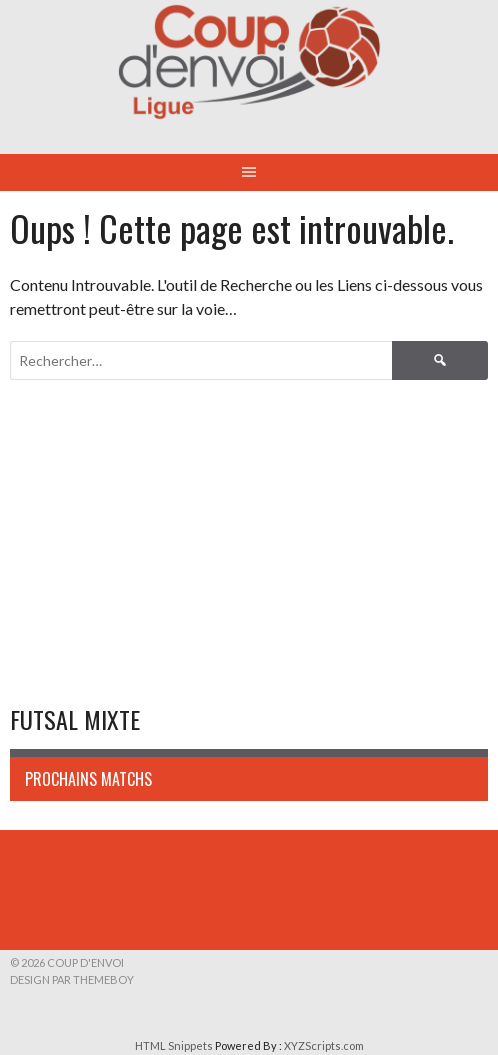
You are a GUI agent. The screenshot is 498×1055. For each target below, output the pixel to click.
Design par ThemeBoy (72, 979)
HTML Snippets (174, 1045)
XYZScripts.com (324, 1045)
